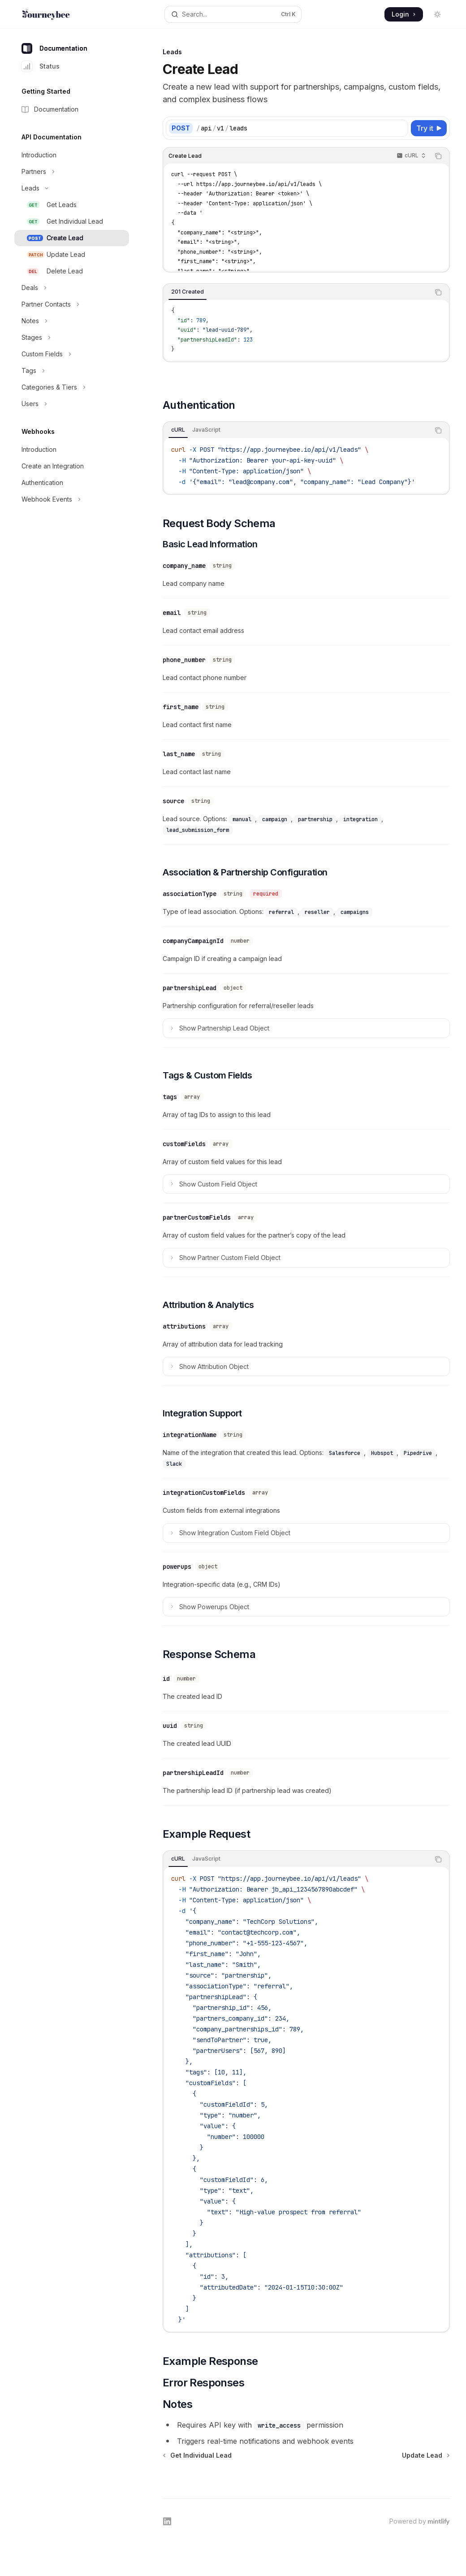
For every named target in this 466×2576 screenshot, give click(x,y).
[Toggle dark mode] (437, 14)
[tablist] (296, 292)
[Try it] (429, 128)
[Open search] (233, 14)
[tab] (187, 291)
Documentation (54, 48)
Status (41, 66)
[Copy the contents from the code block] (438, 156)
